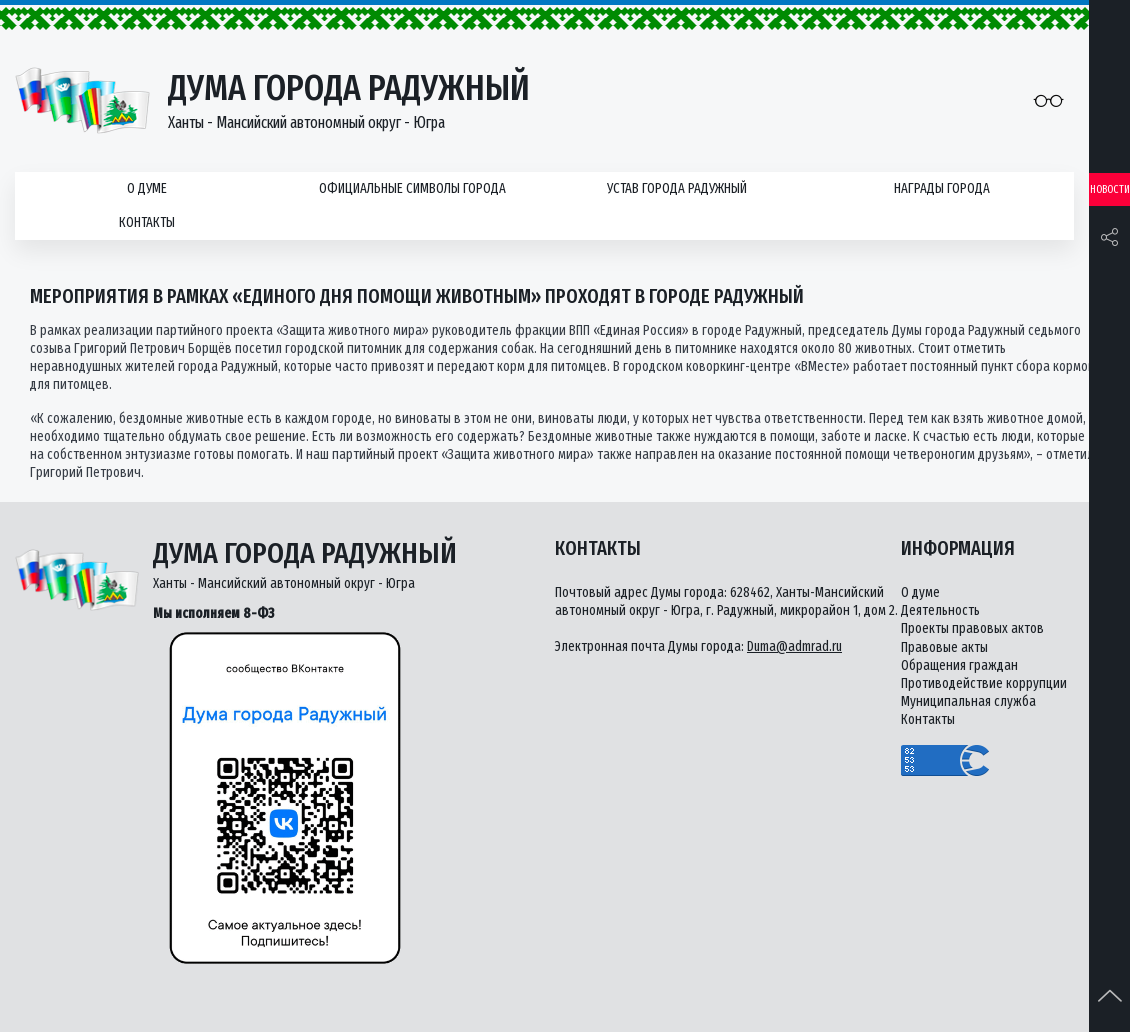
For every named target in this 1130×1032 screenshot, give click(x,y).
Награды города (942, 188)
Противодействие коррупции (984, 683)
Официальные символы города (412, 188)
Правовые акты (944, 647)
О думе (147, 188)
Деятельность (940, 610)
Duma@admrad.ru (794, 646)
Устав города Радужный (677, 188)
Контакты (147, 222)
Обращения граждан (959, 665)
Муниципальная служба (968, 701)
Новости (1110, 189)
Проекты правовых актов (972, 628)
